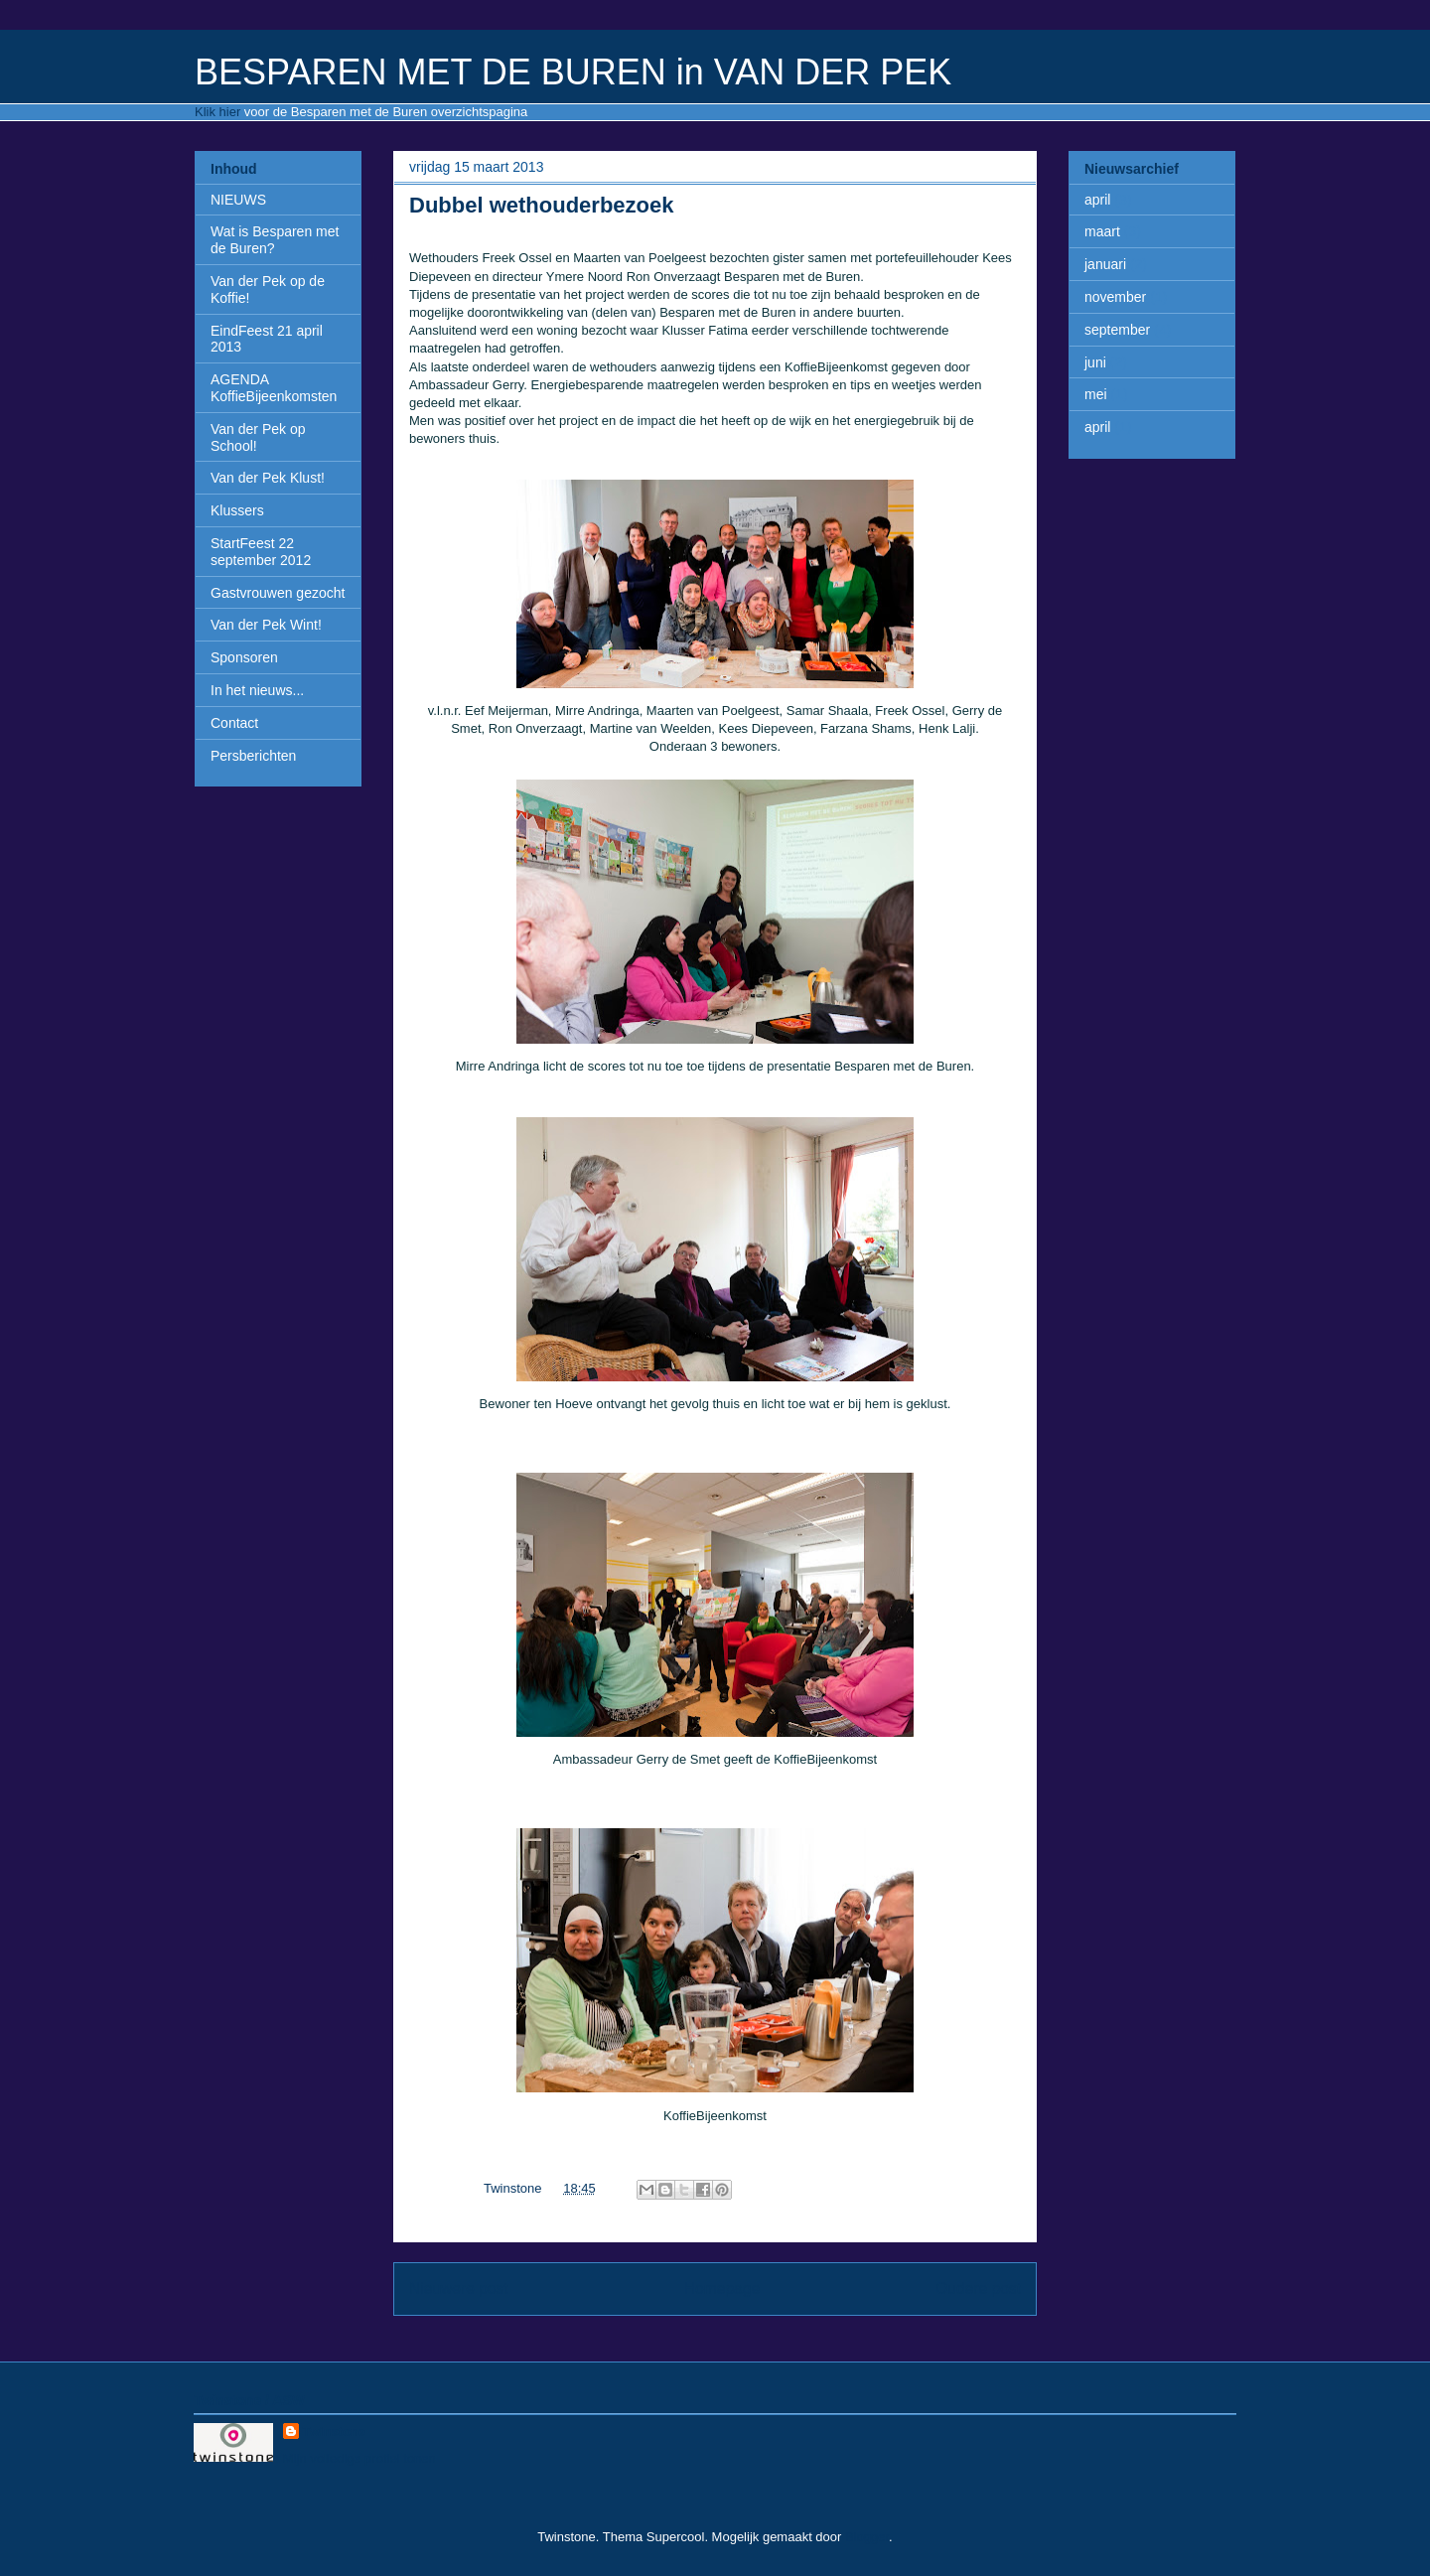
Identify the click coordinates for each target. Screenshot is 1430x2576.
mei (1095, 394)
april (1097, 200)
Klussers (237, 510)
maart (1102, 231)
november (1115, 297)
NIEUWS (238, 200)
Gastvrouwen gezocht (278, 593)
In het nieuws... (257, 690)
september (1117, 330)
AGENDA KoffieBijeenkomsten (274, 387)
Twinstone (334, 2431)
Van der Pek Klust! (268, 478)
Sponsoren (244, 657)
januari (1105, 264)
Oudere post (978, 2288)
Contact (234, 723)
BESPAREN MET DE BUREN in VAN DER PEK (573, 72)
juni (1095, 362)
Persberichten (253, 756)
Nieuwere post (458, 2288)
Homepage (722, 2288)
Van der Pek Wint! (266, 625)
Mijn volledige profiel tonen (359, 2458)
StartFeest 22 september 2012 (261, 551)
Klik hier (217, 111)
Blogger (867, 2536)
